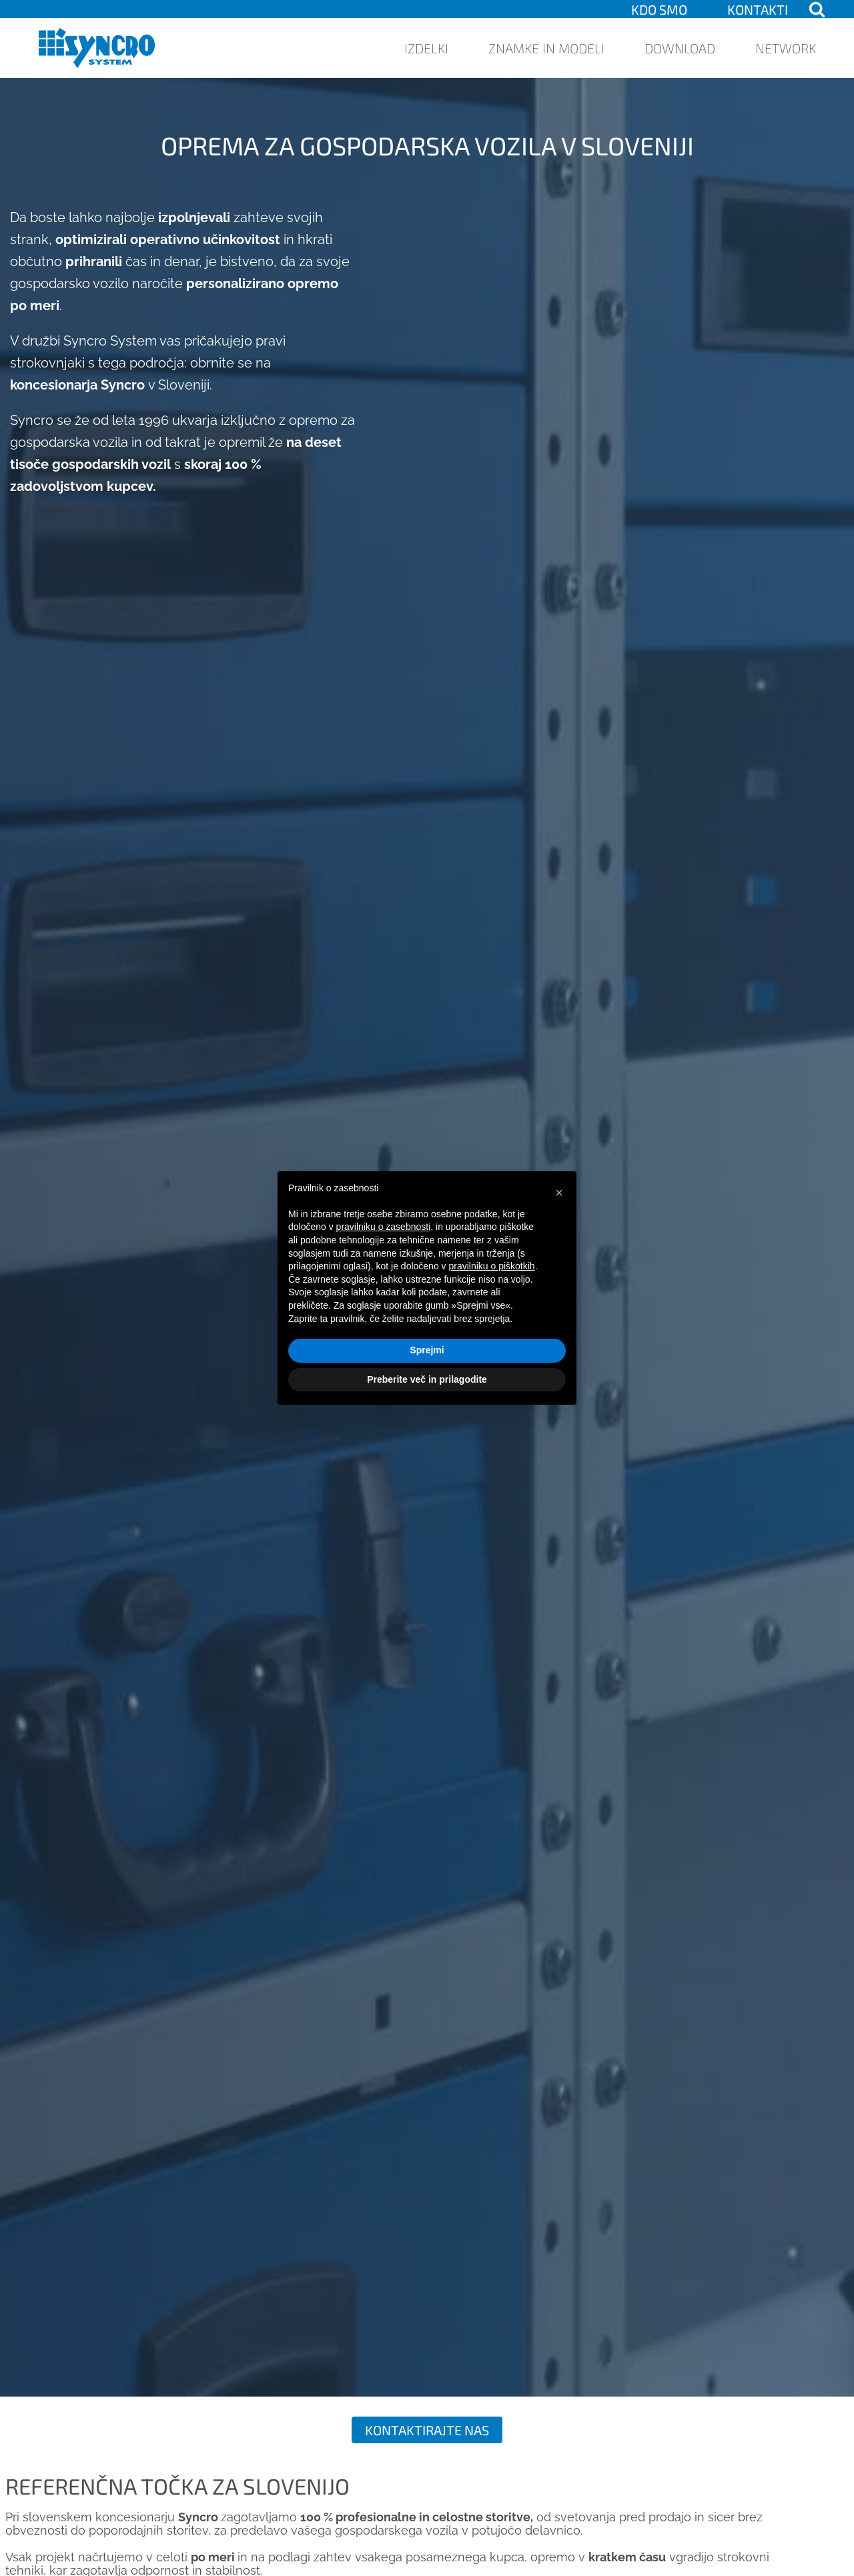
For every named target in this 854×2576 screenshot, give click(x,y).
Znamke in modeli (546, 48)
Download (680, 48)
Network (785, 48)
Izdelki (426, 48)
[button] (559, 1192)
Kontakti (757, 9)
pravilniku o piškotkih (491, 1266)
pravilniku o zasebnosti (383, 1226)
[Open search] (817, 9)
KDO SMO (659, 9)
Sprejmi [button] (427, 1350)
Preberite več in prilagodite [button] (427, 1379)
